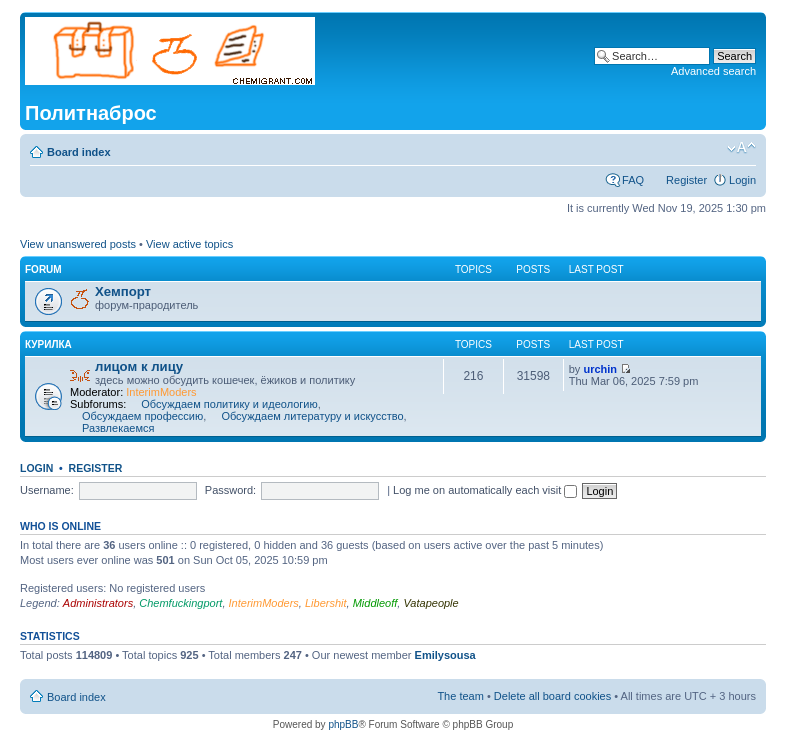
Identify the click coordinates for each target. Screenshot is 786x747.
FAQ (633, 180)
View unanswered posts (78, 244)
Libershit (326, 603)
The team (460, 696)
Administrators (98, 603)
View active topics (189, 244)
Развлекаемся (118, 428)
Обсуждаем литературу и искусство (312, 416)
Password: (230, 490)
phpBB (343, 724)
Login (742, 180)
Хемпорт (123, 291)
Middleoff (375, 603)
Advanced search (713, 71)
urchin (600, 369)
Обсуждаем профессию (142, 416)
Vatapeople (430, 603)
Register (686, 180)
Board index (79, 152)
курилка (48, 344)
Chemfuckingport (180, 603)
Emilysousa (445, 655)
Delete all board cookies (552, 696)
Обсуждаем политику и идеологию (229, 404)
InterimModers (161, 392)
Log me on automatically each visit (485, 490)
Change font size (741, 148)
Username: (47, 490)
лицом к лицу (139, 366)
